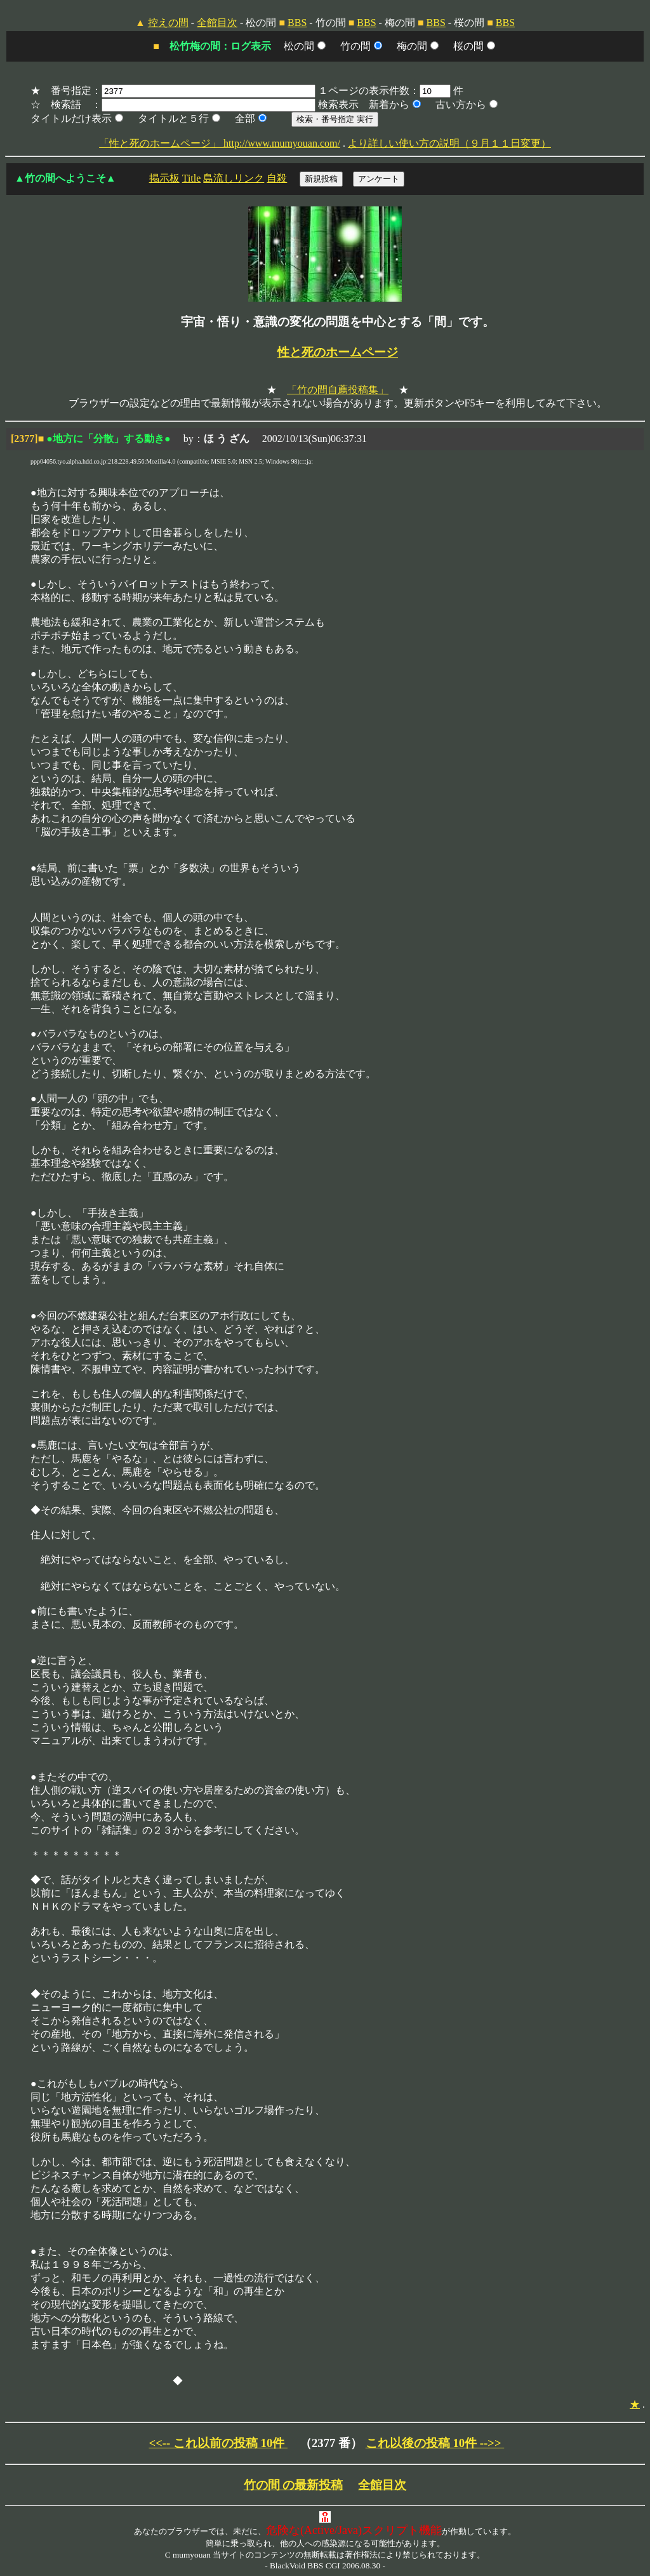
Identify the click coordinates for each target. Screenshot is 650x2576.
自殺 (277, 178)
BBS (297, 22)
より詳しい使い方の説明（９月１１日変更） (449, 143)
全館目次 (217, 22)
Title (191, 178)
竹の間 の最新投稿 (293, 2485)
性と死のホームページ (337, 352)
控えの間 (168, 22)
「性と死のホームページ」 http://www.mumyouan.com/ (219, 143)
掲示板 (164, 178)
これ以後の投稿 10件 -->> (435, 2443)
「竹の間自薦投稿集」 (337, 389)
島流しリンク (233, 178)
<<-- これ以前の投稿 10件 (218, 2443)
